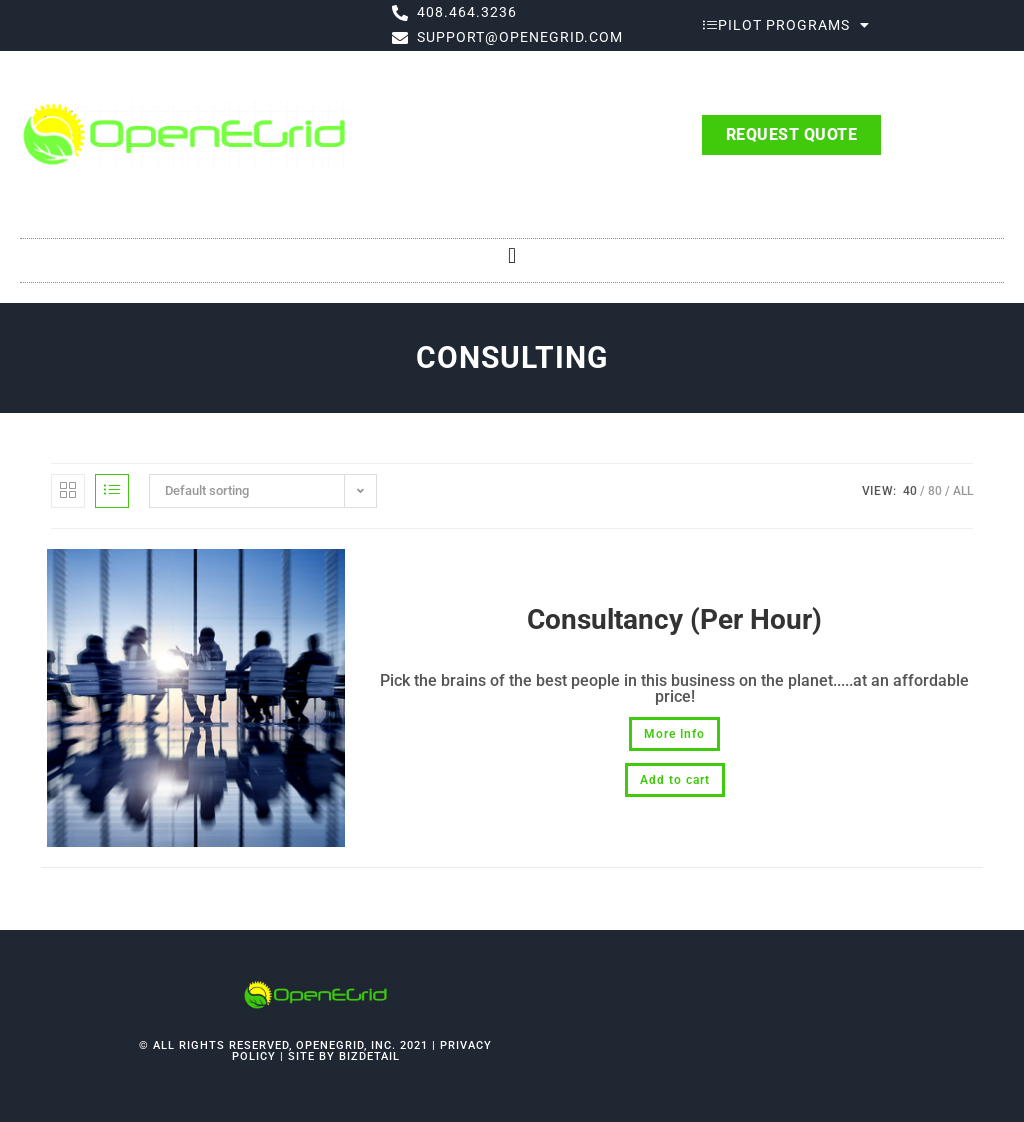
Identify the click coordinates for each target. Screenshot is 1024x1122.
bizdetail (369, 1056)
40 (910, 491)
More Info (674, 734)
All (963, 491)
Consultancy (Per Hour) (674, 619)
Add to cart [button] (675, 780)
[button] (511, 255)
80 (935, 491)
